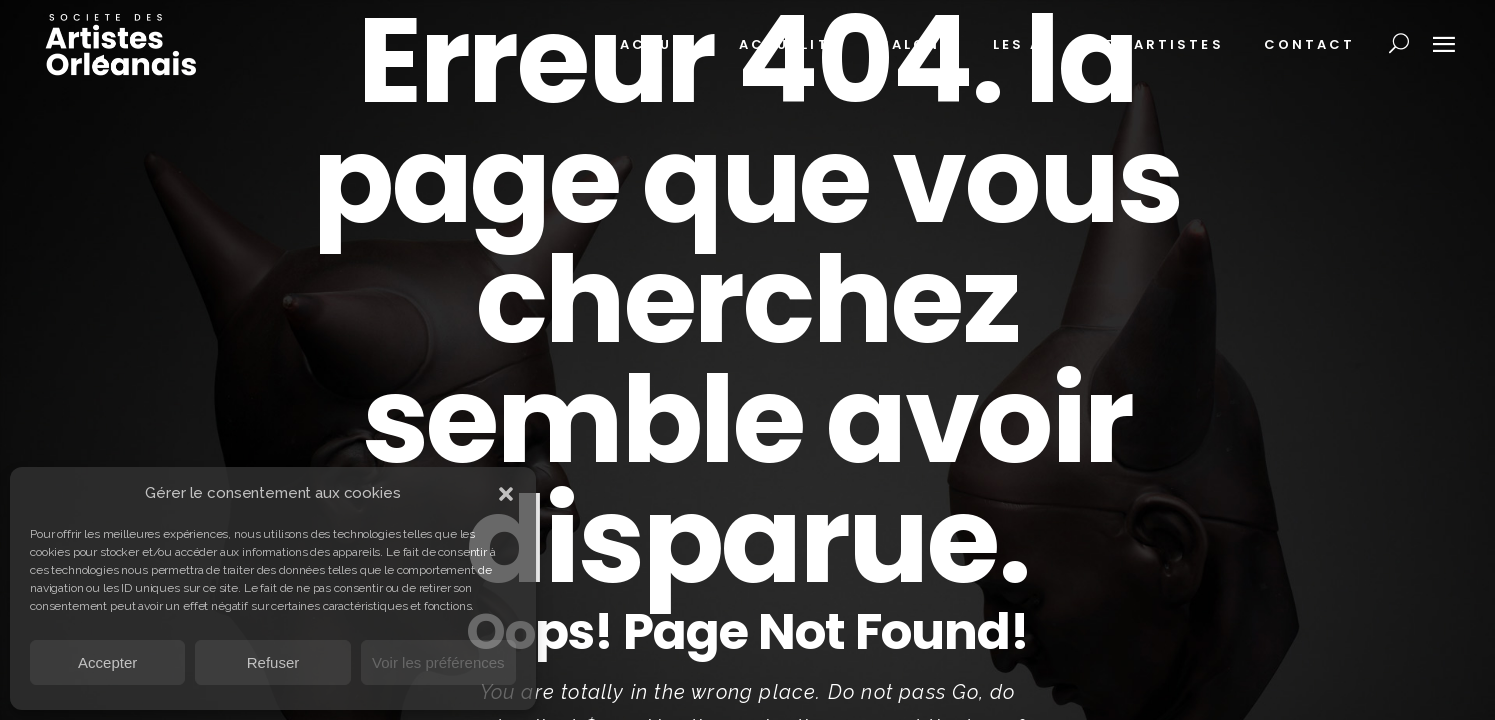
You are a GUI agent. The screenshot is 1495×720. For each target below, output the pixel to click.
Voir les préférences (438, 662)
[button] (506, 494)
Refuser (273, 662)
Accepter (107, 662)
